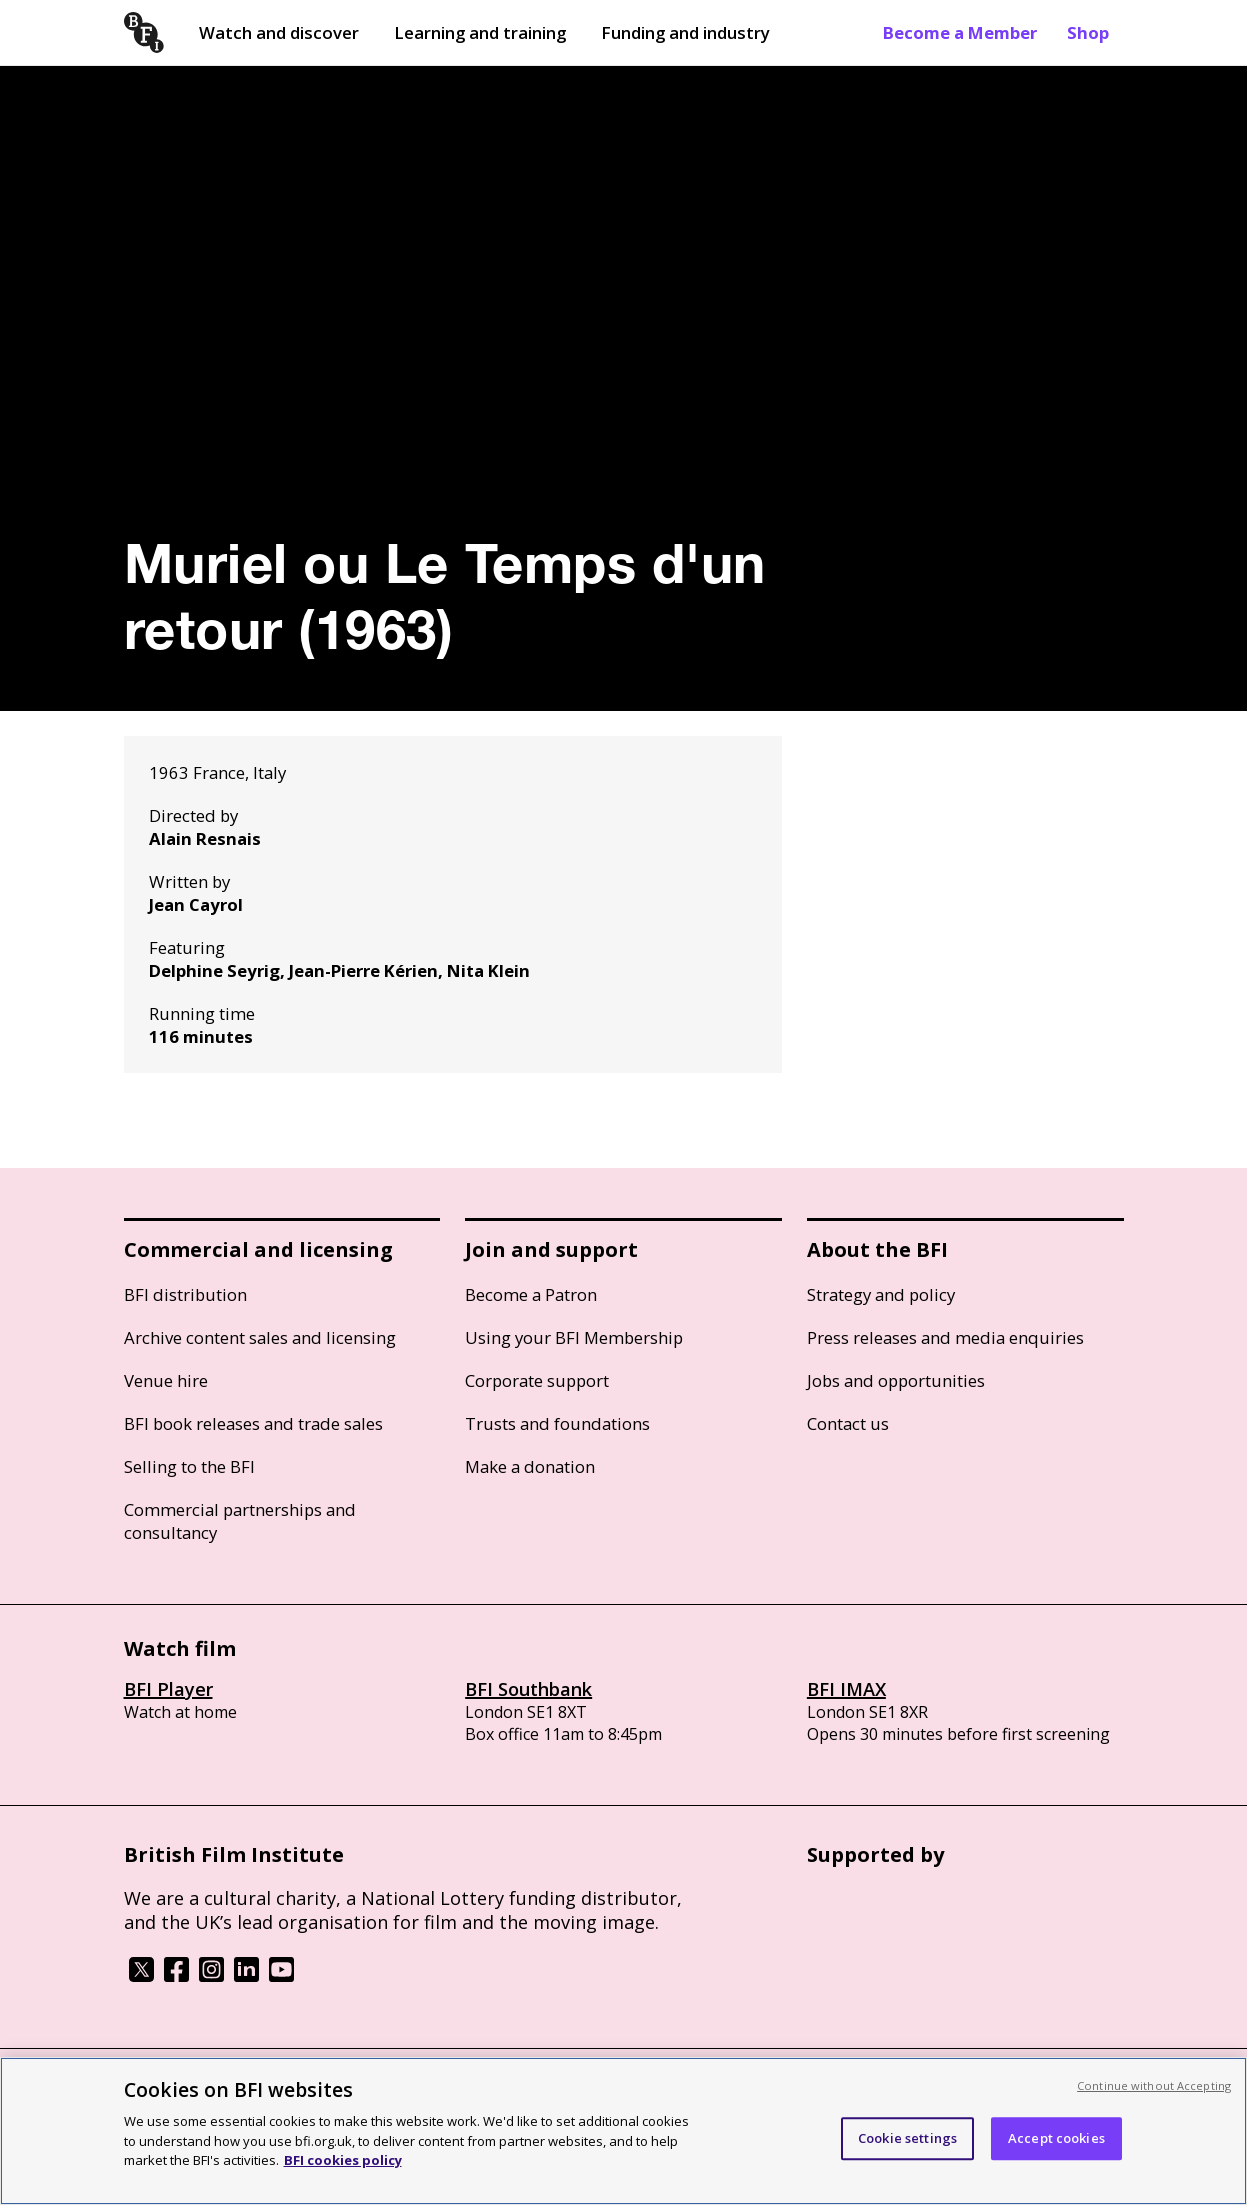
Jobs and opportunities (896, 1380)
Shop (1088, 32)
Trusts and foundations (557, 1423)
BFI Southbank (528, 1689)
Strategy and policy (881, 1294)
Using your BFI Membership (574, 1337)
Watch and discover (279, 32)
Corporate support (537, 1380)
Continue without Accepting (1154, 2085)
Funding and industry (685, 32)
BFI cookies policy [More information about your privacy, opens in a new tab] (343, 2160)
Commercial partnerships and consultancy (240, 1521)
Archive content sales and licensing (260, 1337)
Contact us (848, 1423)
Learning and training (480, 32)
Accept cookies (1056, 2138)
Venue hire (166, 1380)
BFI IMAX (846, 1689)
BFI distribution (185, 1294)
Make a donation (530, 1466)
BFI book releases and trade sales (253, 1423)
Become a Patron (531, 1294)
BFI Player (168, 1689)
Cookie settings (907, 2138)
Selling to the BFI (189, 1466)
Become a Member (960, 32)
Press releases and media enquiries (945, 1337)
